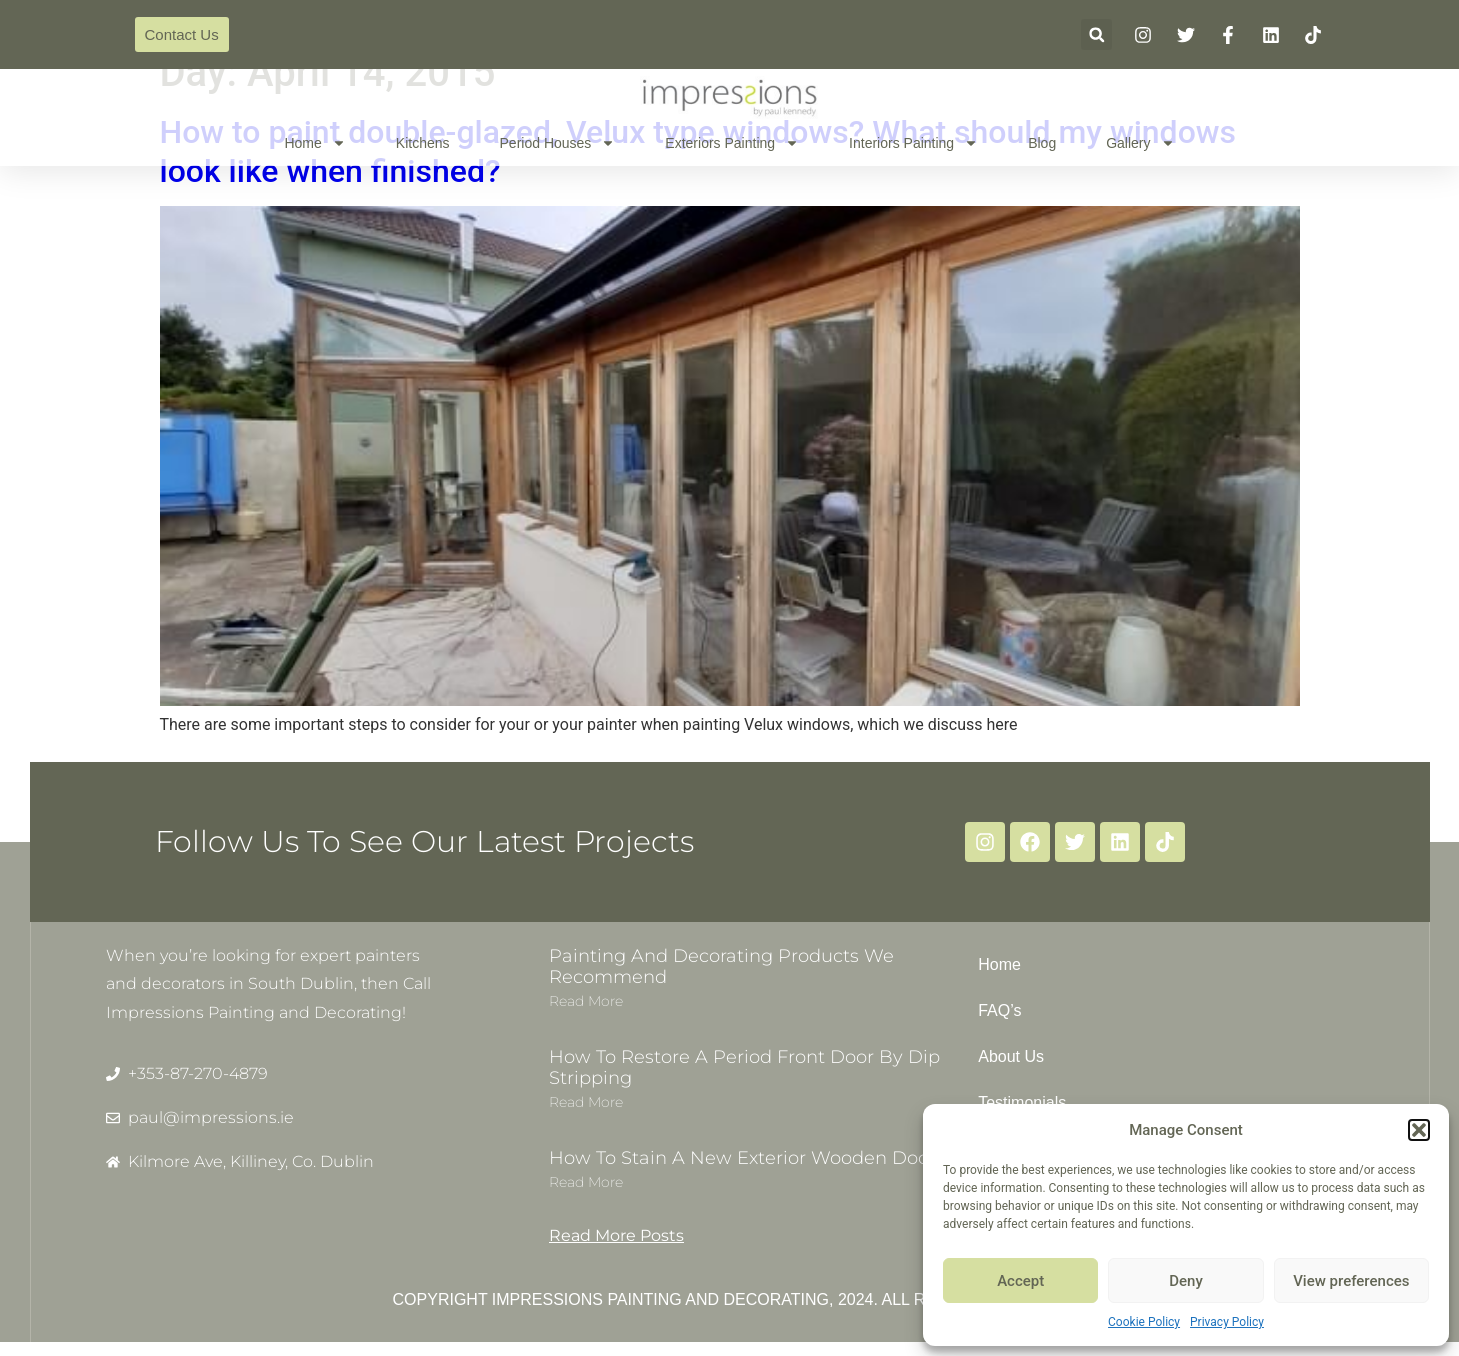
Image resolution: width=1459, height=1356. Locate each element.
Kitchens (423, 143)
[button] (1419, 1130)
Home (314, 143)
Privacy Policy (1227, 1322)
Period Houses (558, 143)
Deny (1186, 1281)
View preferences (1351, 1281)
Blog (1042, 143)
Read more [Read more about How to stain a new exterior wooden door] (586, 1182)
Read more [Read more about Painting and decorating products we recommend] (586, 1001)
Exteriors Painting (732, 143)
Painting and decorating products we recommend (721, 967)
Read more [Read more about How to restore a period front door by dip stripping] (586, 1102)
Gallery (1140, 143)
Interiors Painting (913, 143)
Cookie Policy (1144, 1322)
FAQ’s (999, 1010)
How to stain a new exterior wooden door (742, 1158)
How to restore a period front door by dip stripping (744, 1068)
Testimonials (1022, 1102)
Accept (1020, 1281)
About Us (1011, 1056)
